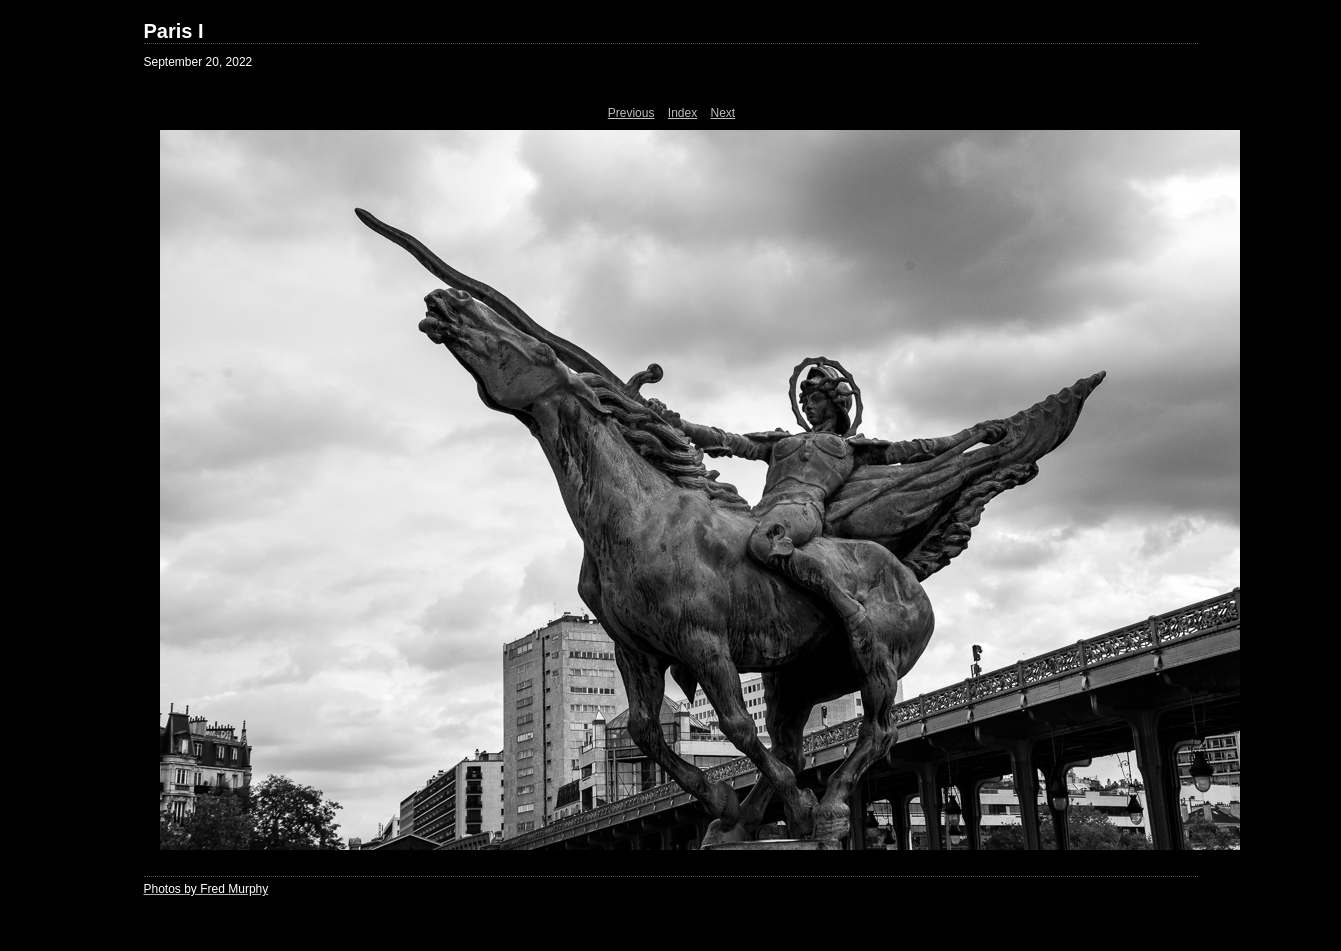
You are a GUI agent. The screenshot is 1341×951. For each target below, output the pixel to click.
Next (723, 113)
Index (682, 113)
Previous (631, 113)
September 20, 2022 (198, 62)
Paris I (174, 31)
